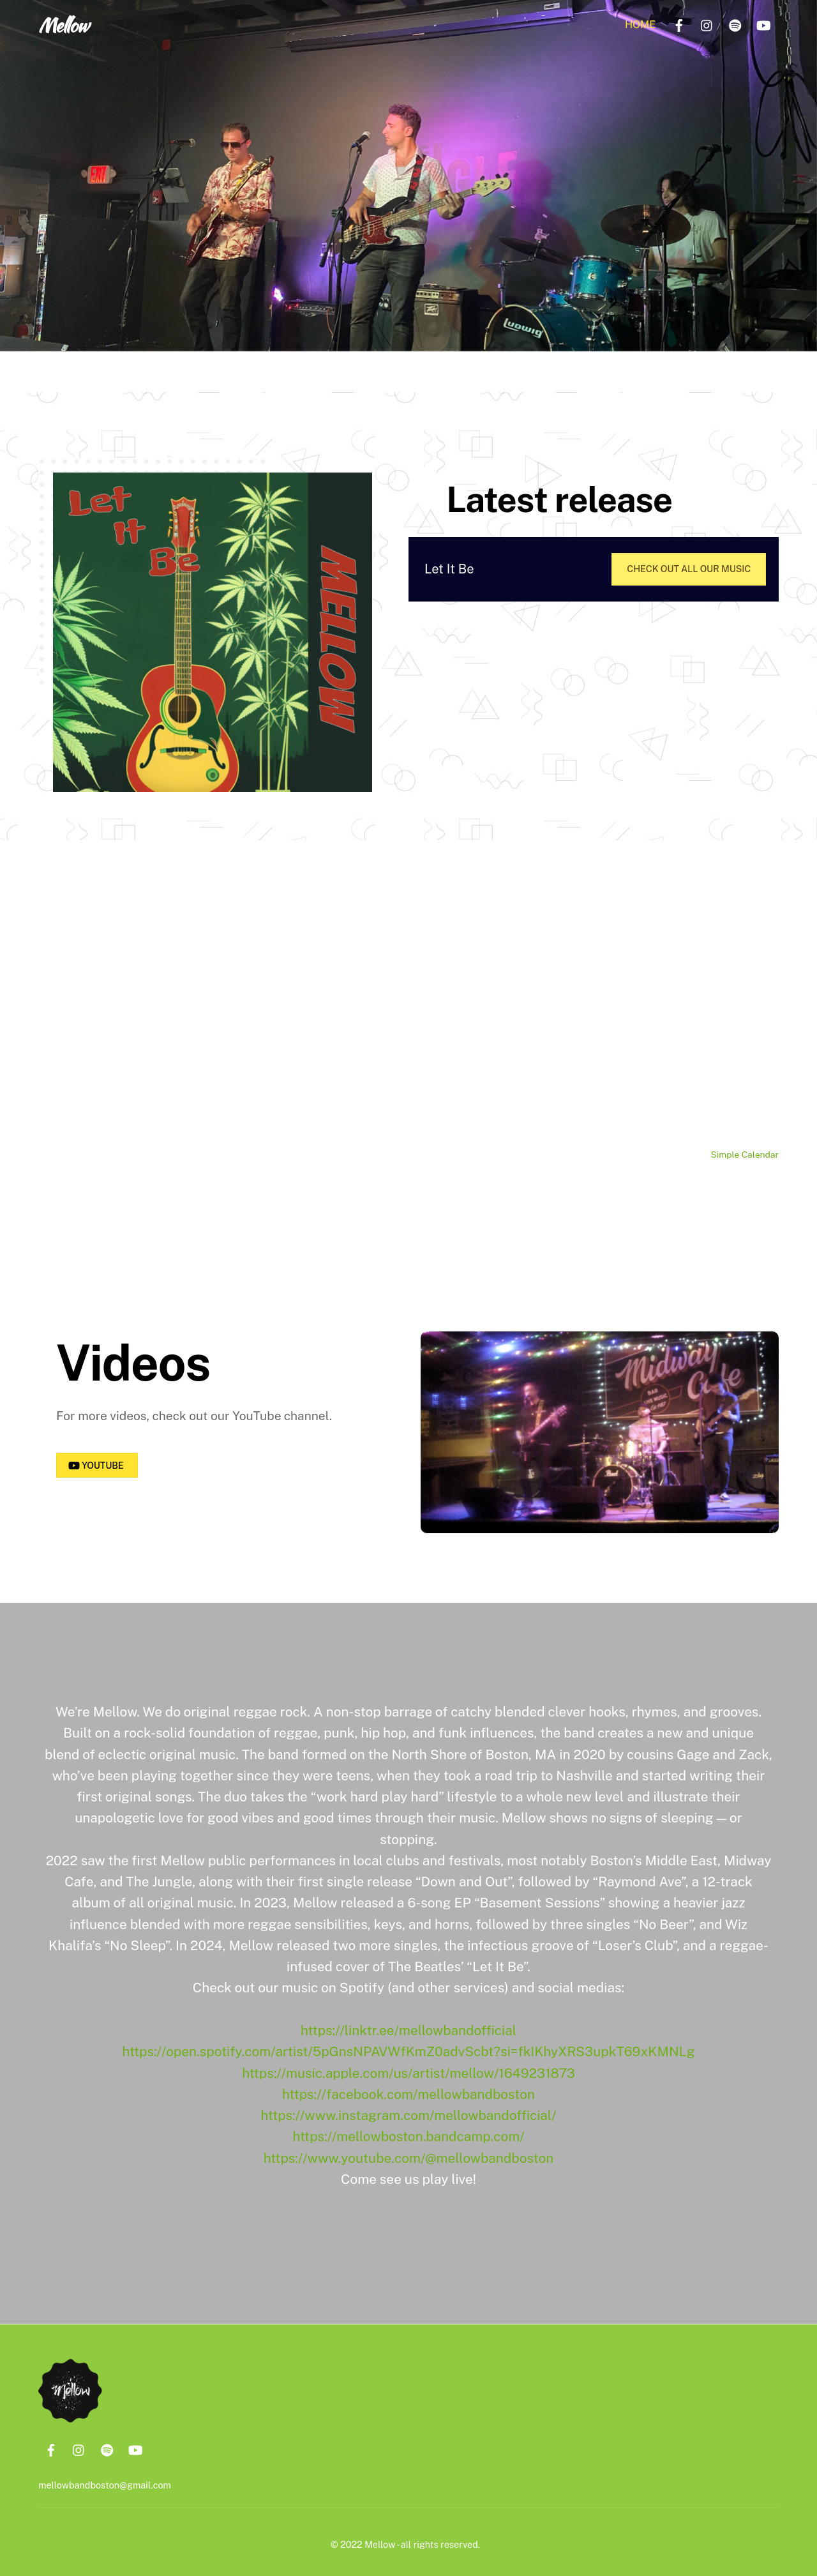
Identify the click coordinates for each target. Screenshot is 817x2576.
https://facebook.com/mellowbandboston (408, 2090)
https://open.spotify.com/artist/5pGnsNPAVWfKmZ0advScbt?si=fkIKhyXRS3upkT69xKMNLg (408, 2047)
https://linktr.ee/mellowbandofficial (408, 2026)
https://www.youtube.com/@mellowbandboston (409, 2154)
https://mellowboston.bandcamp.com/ (409, 2132)
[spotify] (735, 24)
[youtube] (763, 24)
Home (640, 25)
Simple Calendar (744, 1154)
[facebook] (679, 24)
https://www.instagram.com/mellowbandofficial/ (409, 2111)
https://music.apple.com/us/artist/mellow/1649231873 (408, 2069)
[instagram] (707, 24)
